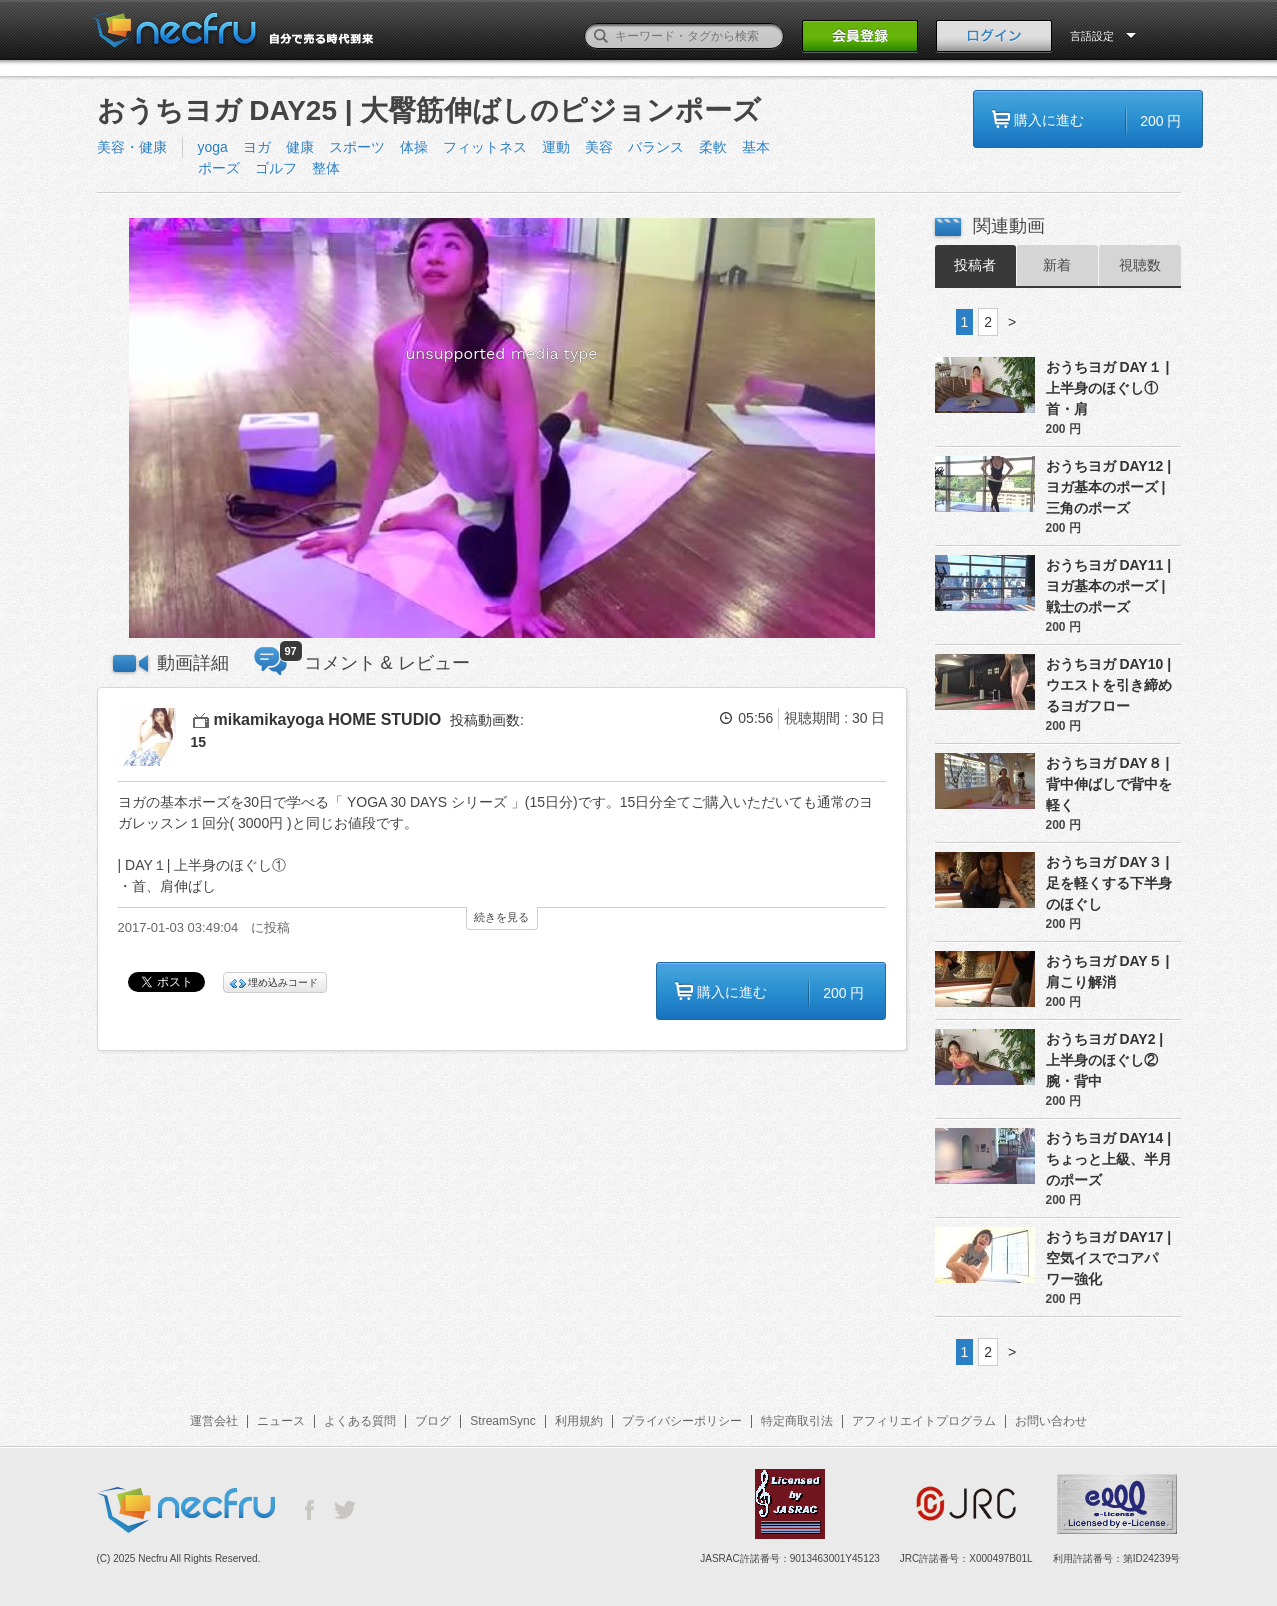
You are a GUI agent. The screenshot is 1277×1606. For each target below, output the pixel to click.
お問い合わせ (1051, 1421)
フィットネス (485, 147)
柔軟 (713, 147)
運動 (556, 147)
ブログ (433, 1421)
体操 (414, 147)
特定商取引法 (797, 1421)
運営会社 (214, 1421)
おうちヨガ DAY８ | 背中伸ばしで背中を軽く (1109, 784)
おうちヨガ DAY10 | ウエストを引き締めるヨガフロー (1109, 685)
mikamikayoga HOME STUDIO (328, 719)
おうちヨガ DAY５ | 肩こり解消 (1108, 971)
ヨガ (257, 147)
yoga (213, 147)
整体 (326, 168)
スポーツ (357, 147)
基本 (756, 147)
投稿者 (975, 265)
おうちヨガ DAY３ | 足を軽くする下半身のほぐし (1109, 883)
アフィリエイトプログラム (924, 1421)
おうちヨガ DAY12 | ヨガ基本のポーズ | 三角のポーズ (1109, 487)
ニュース (281, 1421)
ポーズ (219, 168)
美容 (599, 147)
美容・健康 (132, 147)
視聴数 (1140, 265)
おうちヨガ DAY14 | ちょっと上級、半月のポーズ (1109, 1159)
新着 (1057, 265)
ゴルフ (276, 168)
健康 (300, 147)
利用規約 (579, 1421)
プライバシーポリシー (682, 1421)
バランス (656, 147)
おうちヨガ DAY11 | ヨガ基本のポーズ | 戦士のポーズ (1109, 586)
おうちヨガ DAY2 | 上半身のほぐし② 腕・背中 (1105, 1060)
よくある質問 (360, 1421)
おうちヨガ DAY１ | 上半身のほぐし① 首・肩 (1108, 388)
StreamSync (502, 1421)
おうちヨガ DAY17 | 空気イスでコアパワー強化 (1109, 1258)
